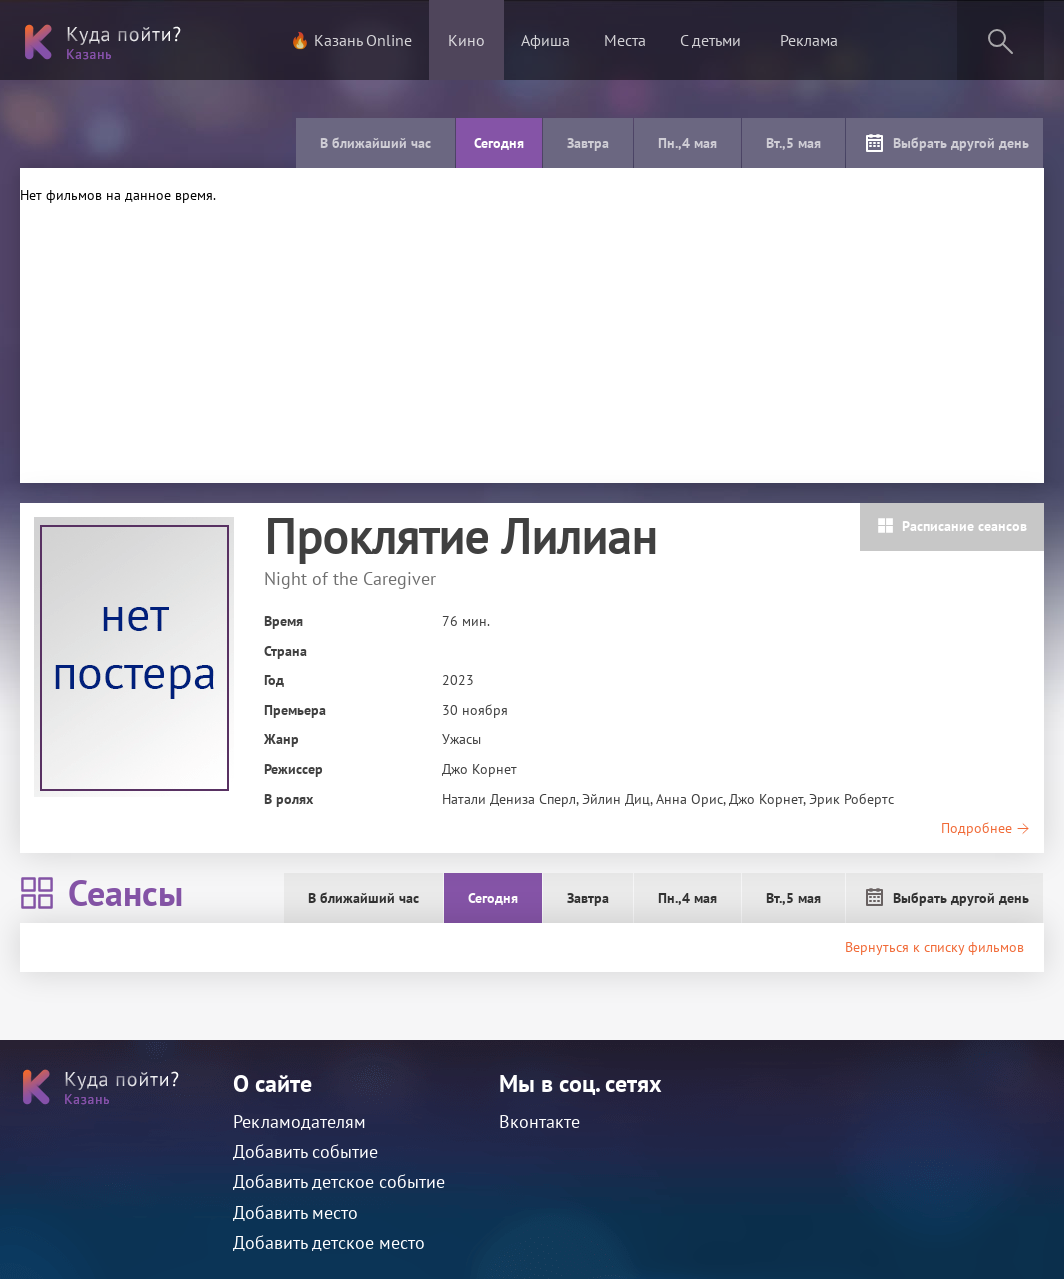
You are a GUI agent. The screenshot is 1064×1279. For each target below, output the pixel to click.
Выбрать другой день (947, 143)
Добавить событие (305, 1151)
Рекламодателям (299, 1121)
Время (283, 621)
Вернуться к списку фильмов (934, 947)
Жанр (281, 739)
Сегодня (499, 143)
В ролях (288, 799)
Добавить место (295, 1212)
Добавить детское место (329, 1242)
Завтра (588, 143)
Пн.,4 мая (687, 143)
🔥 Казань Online (351, 40)
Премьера (295, 710)
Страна (285, 651)
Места (625, 40)
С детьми (710, 40)
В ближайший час (375, 143)
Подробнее (985, 828)
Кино (466, 40)
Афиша (545, 40)
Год (274, 680)
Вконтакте (539, 1121)
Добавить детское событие (339, 1181)
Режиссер (293, 769)
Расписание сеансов (952, 526)
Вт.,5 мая (793, 143)
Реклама (809, 40)
